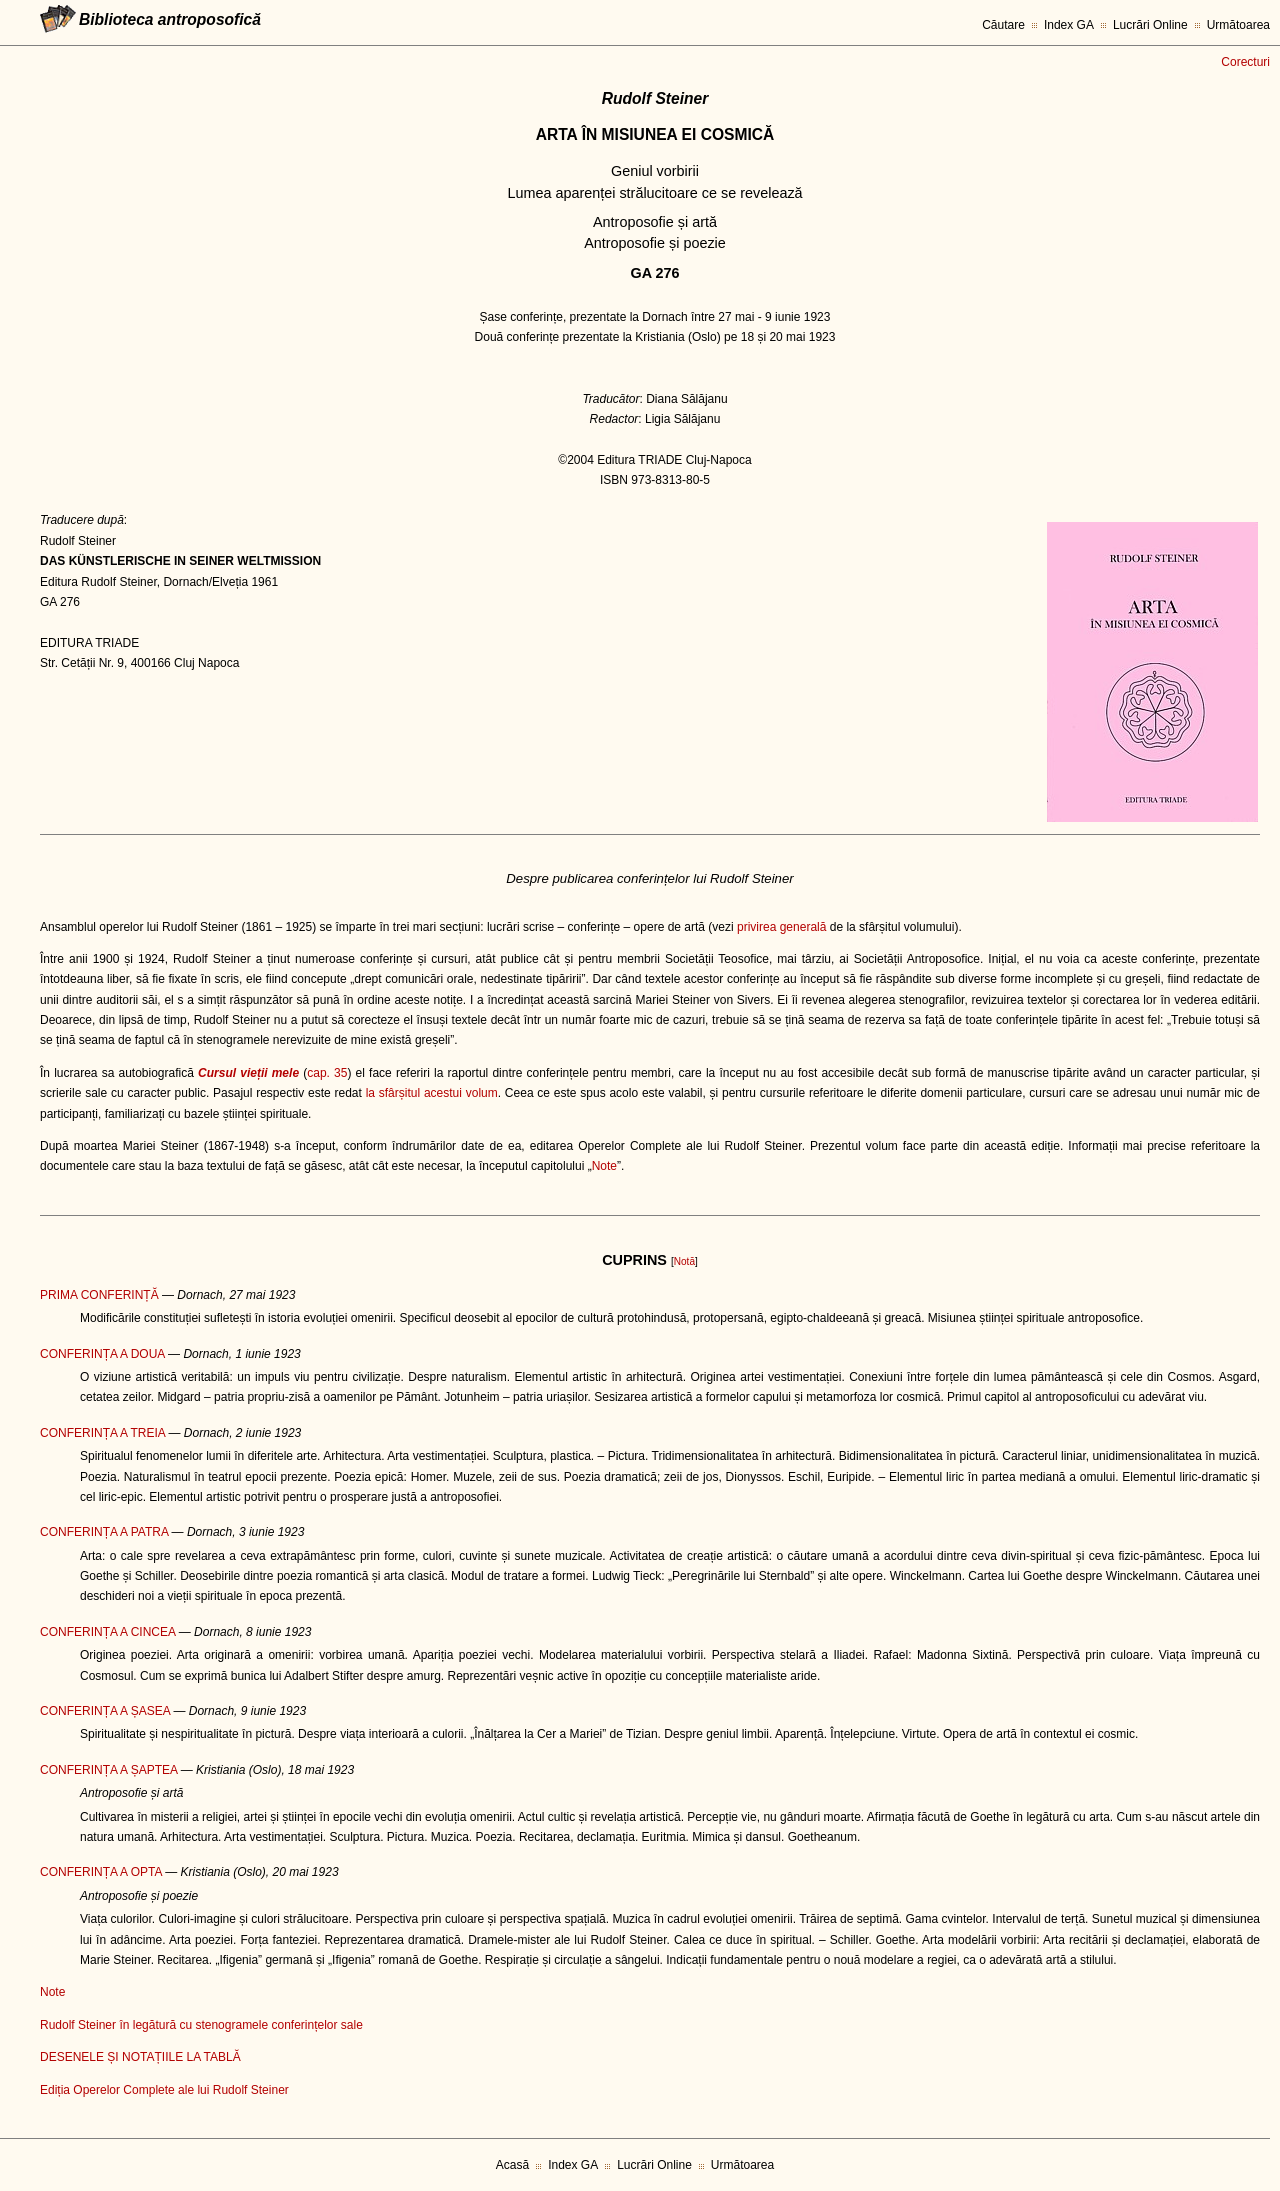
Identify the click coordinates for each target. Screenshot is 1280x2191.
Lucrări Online (1150, 25)
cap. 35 (327, 1073)
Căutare (1003, 25)
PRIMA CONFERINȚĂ (99, 1295)
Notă (684, 1261)
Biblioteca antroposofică (170, 19)
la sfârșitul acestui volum (432, 1093)
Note (604, 1166)
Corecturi (1245, 62)
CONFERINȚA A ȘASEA (105, 1711)
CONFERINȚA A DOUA (102, 1354)
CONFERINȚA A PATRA (104, 1532)
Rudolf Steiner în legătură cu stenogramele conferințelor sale (201, 2025)
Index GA (1069, 25)
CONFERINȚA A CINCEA (107, 1632)
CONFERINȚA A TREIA (102, 1433)
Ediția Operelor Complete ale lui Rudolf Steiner (164, 2090)
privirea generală (781, 927)
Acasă (512, 2165)
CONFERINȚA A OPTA (101, 1872)
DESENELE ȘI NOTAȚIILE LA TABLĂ (140, 2057)
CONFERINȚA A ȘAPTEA (108, 1770)
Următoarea (1238, 25)
